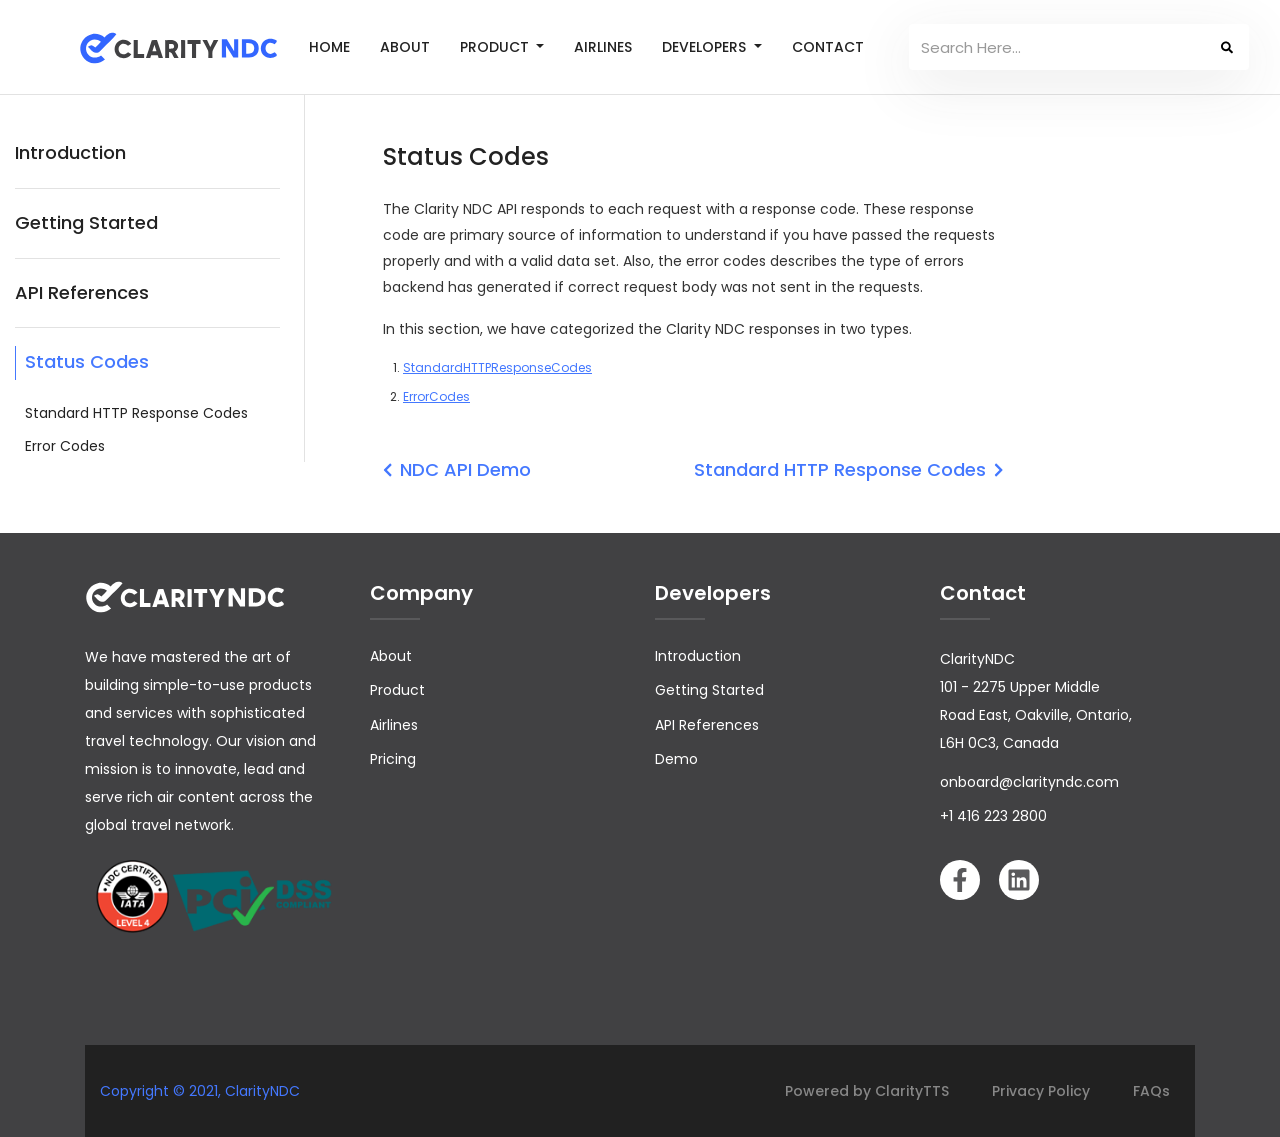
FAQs (1151, 1091)
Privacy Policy (1041, 1091)
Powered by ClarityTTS (867, 1091)
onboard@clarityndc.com (1029, 782)
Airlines (394, 725)
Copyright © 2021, (162, 1091)
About (391, 656)
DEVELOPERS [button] (706, 47)
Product (397, 690)
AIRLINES (603, 47)
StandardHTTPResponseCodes (497, 367)
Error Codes (65, 446)
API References (82, 292)
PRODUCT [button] (496, 47)
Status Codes (87, 361)
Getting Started (86, 222)
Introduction (70, 152)
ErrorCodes (436, 396)
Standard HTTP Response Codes (136, 413)
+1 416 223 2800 (993, 816)
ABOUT (405, 47)
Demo (676, 759)
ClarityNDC (262, 1091)
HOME (329, 47)
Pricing (393, 759)
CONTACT (828, 47)
